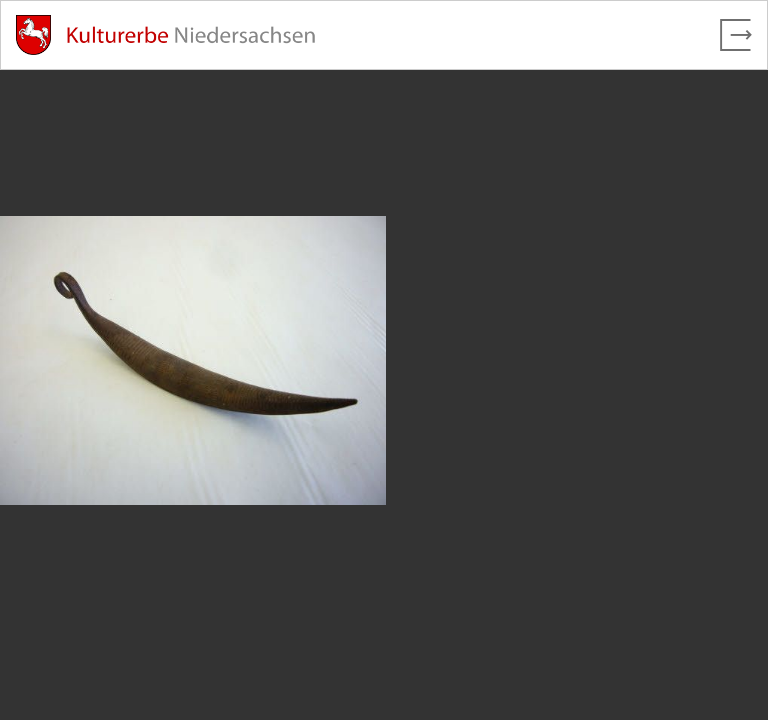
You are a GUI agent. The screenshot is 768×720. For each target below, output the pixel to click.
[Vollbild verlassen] (736, 35)
